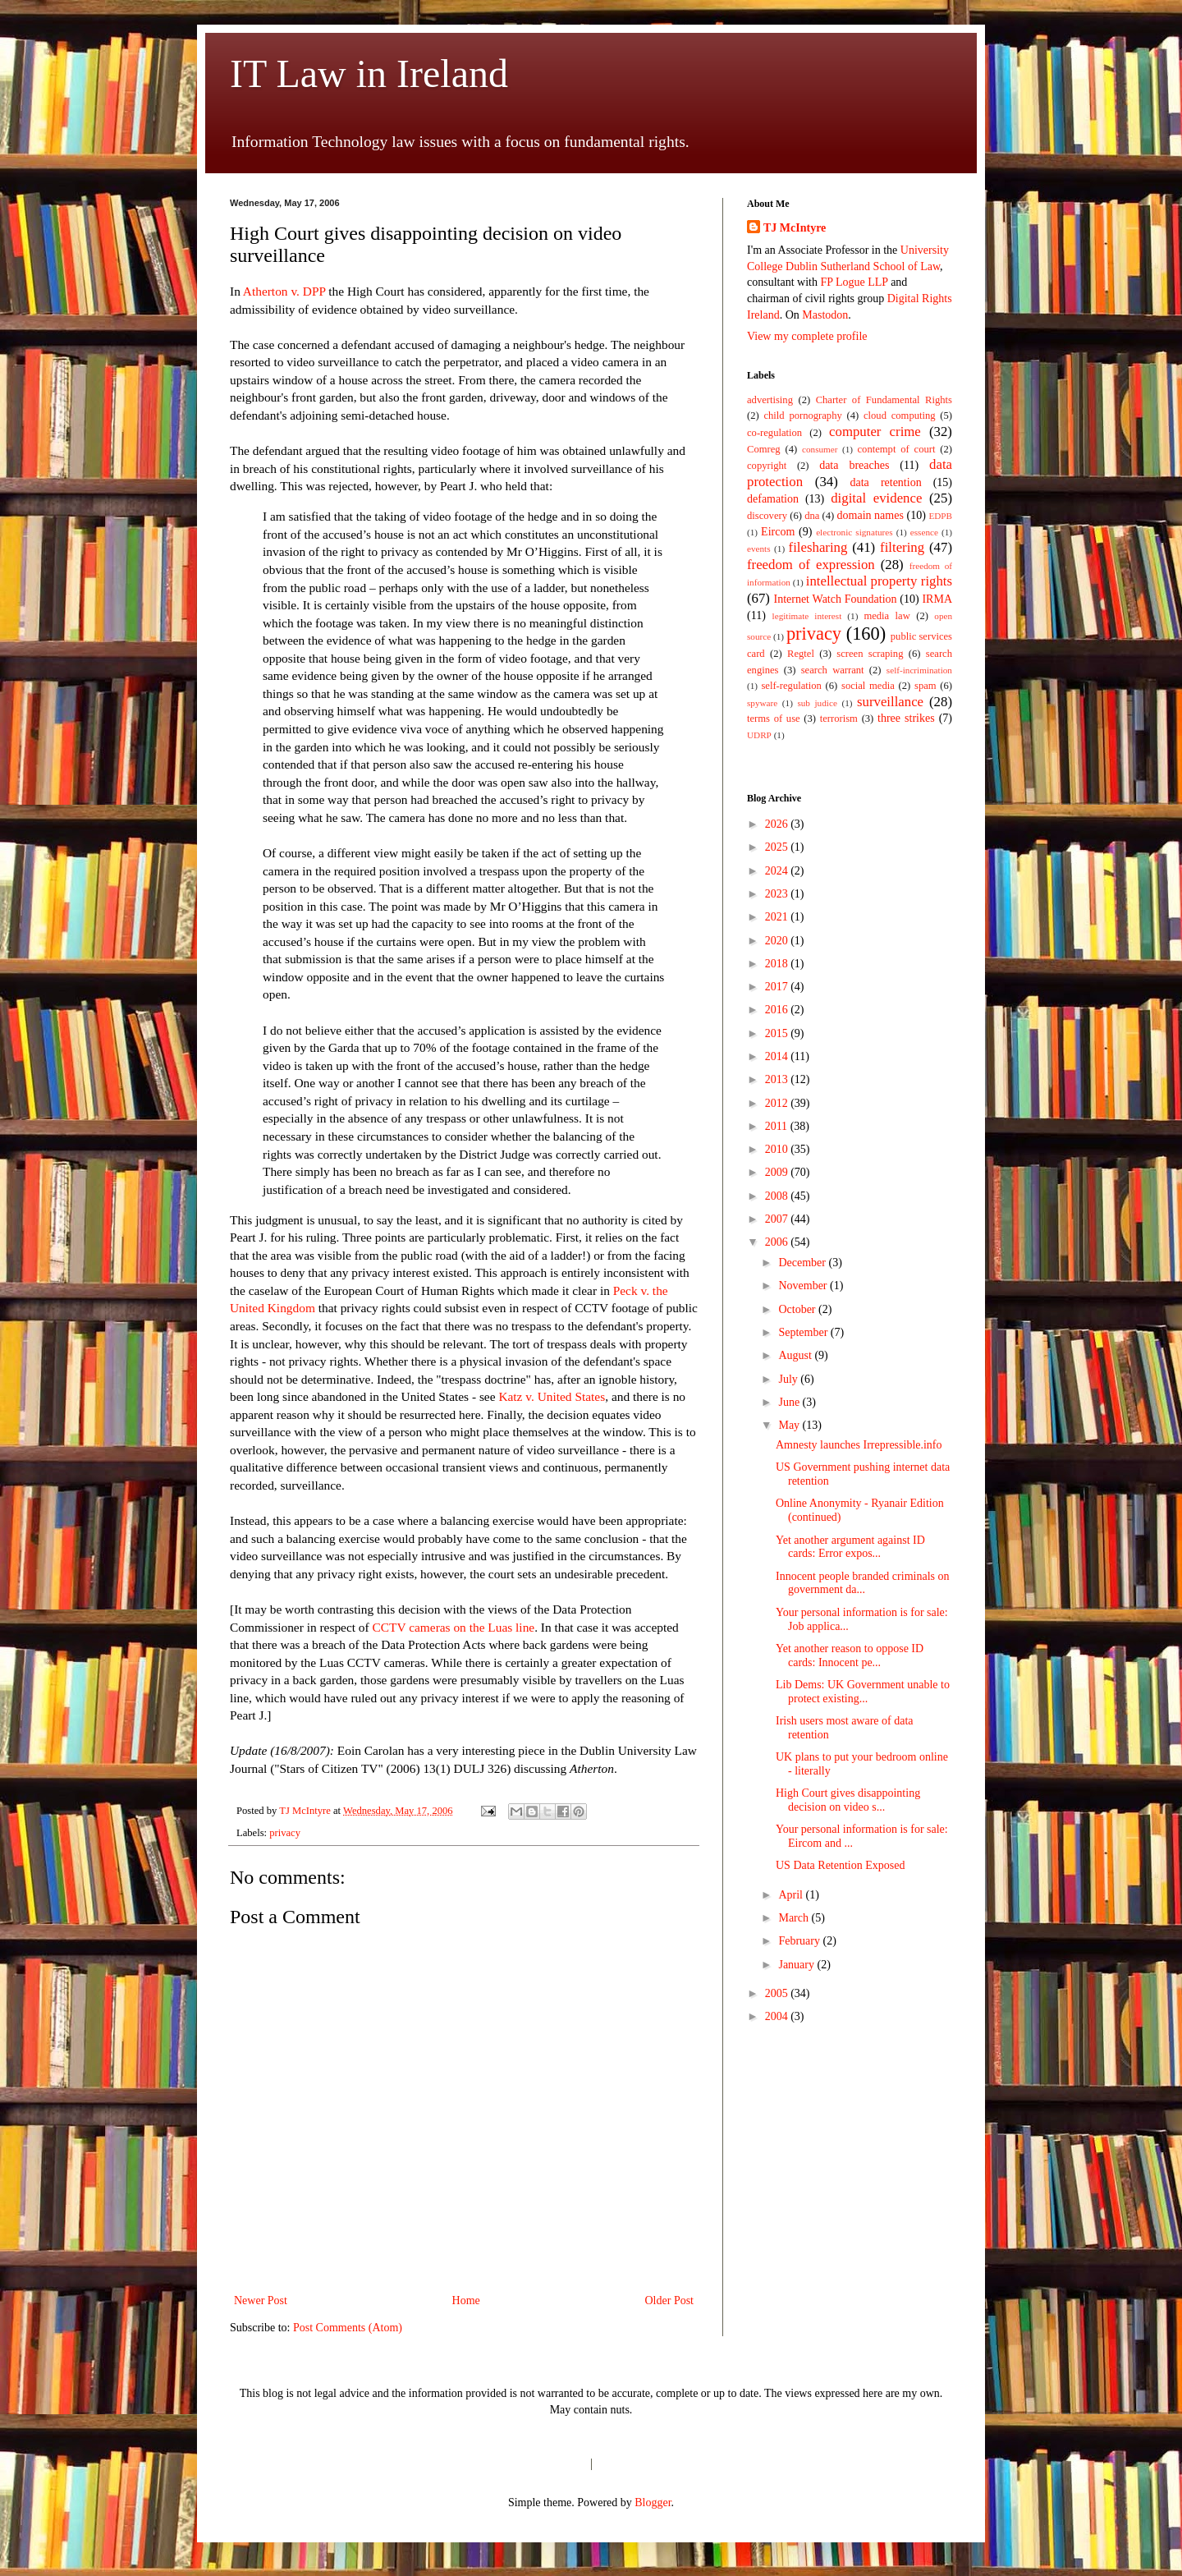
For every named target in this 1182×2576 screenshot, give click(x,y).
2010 (778, 1149)
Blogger (653, 2502)
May (790, 1425)
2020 (778, 940)
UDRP (759, 735)
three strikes (906, 718)
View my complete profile (807, 336)
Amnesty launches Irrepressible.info (859, 1445)
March (794, 1918)
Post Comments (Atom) (347, 2327)
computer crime (875, 431)
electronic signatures (854, 532)
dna (811, 515)
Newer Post (260, 2300)
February (800, 1941)
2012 (778, 1103)
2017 (778, 986)
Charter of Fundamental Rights (884, 400)
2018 (778, 963)
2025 (778, 847)
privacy (284, 1833)
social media (868, 685)
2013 (778, 1079)
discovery (767, 515)
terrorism (839, 718)
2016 (778, 1009)
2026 (778, 824)
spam (925, 685)
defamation (773, 499)
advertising (770, 400)
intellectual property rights (879, 581)
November (804, 1285)
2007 (778, 1219)
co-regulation (774, 433)
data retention (886, 482)
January (797, 1964)
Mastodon (825, 315)
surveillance (890, 701)
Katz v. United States (551, 1396)
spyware (762, 703)
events (759, 548)
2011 (777, 1126)
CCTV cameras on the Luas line (454, 1627)
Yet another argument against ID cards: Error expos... (850, 1547)
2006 (778, 1242)
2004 (778, 2016)
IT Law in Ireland (369, 73)
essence (924, 532)
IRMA (937, 599)
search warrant (832, 670)
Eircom (778, 532)
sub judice (816, 703)
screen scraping (869, 653)
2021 (778, 917)
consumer (820, 449)
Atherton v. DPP (283, 291)
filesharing (818, 547)
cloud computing (900, 415)
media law (886, 616)
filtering (902, 547)
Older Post (669, 2300)
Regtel (800, 653)
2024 (778, 871)
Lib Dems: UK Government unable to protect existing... (863, 1691)
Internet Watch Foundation (834, 599)
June (790, 1402)
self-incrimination (919, 670)
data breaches (854, 465)
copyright (766, 465)
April (791, 1895)
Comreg (764, 449)
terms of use (773, 718)
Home (466, 2300)
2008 (778, 1196)
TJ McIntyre (794, 228)
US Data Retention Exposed (840, 1865)
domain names (870, 515)
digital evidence (876, 498)
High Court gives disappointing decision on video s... (848, 1800)
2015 (778, 1033)
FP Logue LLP (853, 282)
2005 (778, 1993)
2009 (778, 1172)
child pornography (802, 415)
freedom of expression (811, 564)
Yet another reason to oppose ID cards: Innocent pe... (849, 1655)
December (803, 1262)
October (798, 1309)
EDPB (940, 516)
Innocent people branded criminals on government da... (862, 1583)
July (789, 1379)
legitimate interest (807, 616)
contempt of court (897, 449)
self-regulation (791, 685)
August (796, 1355)
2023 (778, 894)
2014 (778, 1056)
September (804, 1332)
